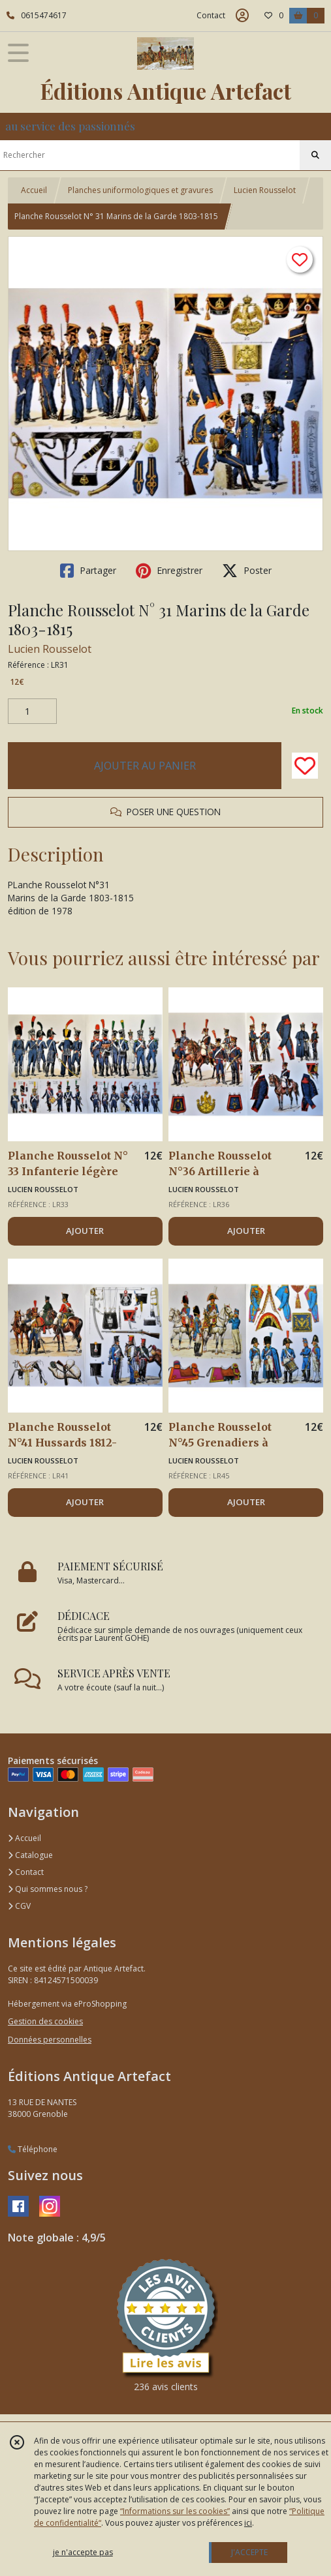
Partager (88, 570)
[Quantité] (32, 711)
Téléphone (32, 2149)
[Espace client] (242, 15)
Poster (247, 570)
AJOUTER (85, 1230)
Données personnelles (49, 2039)
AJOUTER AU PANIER (145, 765)
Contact (211, 15)
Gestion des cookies (45, 2021)
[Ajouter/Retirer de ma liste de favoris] (305, 766)
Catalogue (30, 1855)
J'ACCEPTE (249, 2552)
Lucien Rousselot (265, 190)
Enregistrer (169, 570)
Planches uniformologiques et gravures (140, 190)
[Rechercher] (315, 155)
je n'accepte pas (83, 2552)
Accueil (34, 190)
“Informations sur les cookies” (175, 2511)
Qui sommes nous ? (47, 1889)
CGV (19, 1905)
